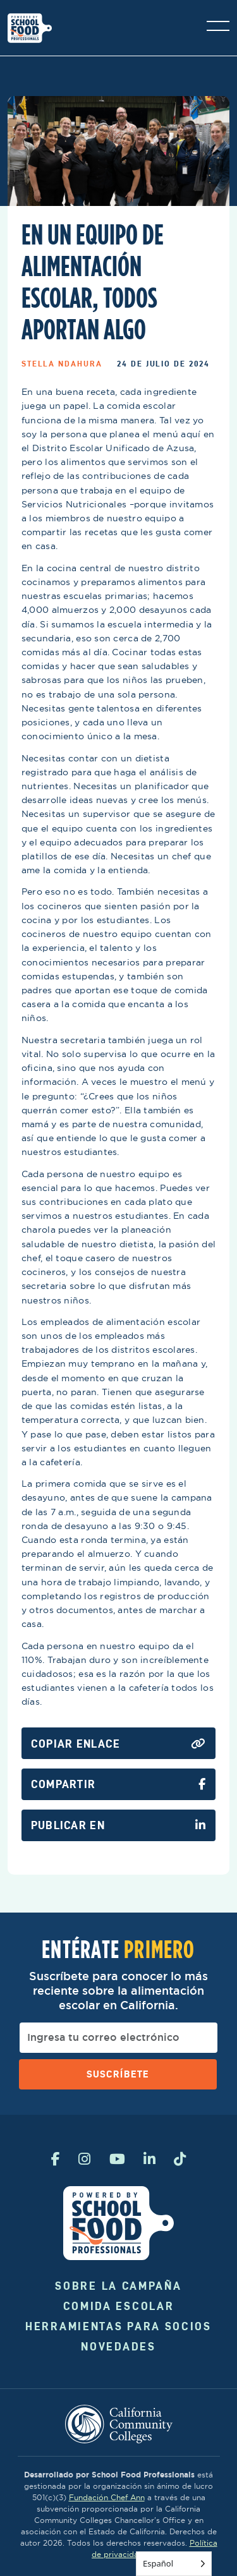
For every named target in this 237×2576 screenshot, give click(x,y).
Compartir (118, 1784)
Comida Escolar (118, 2306)
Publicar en (118, 1825)
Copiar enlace (118, 1743)
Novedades (118, 2346)
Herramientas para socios (118, 2326)
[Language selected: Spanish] (174, 2563)
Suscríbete (118, 2074)
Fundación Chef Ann (107, 2497)
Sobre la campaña (118, 2286)
